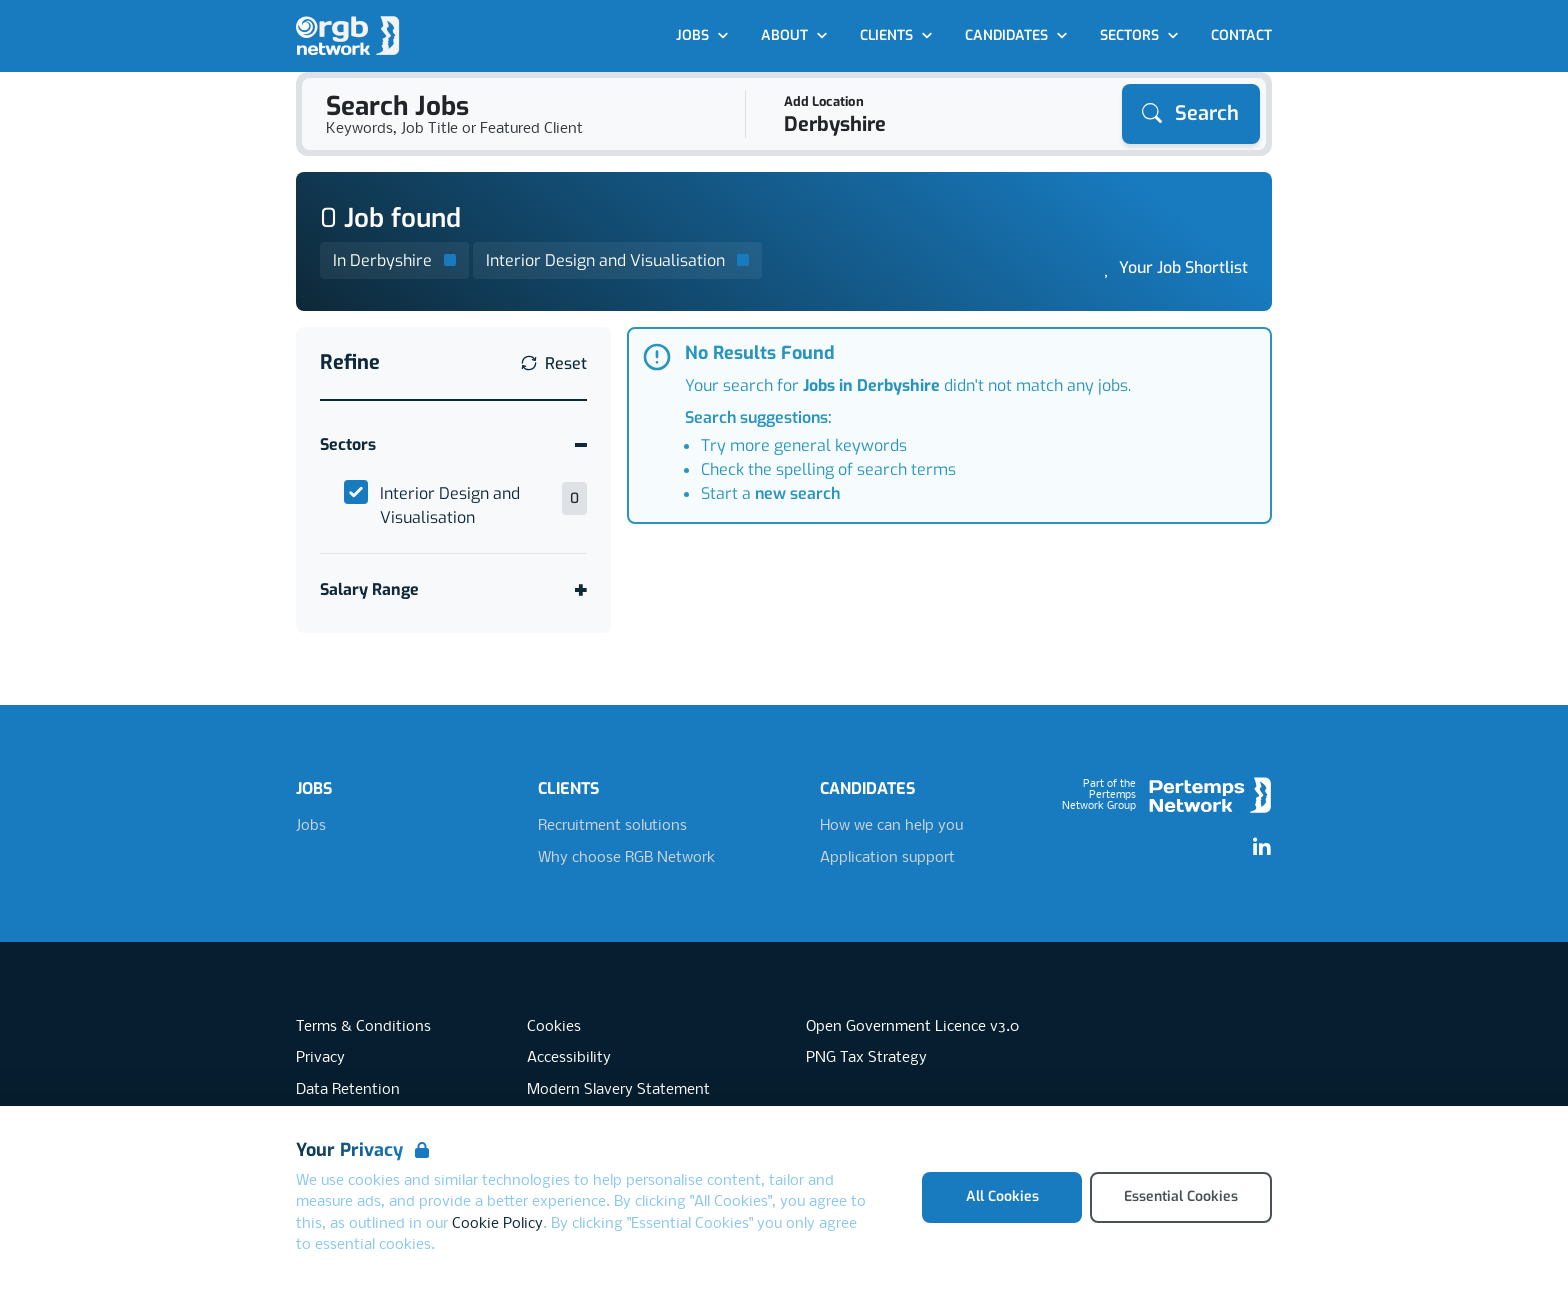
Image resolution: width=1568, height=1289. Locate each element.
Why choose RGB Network (626, 858)
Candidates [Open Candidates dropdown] (1016, 35)
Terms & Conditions (363, 1027)
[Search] (1191, 114)
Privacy (320, 1058)
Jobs (311, 826)
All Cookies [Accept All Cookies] (1002, 1196)
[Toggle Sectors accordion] (453, 444)
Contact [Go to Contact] (1241, 35)
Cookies (554, 1027)
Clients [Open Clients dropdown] (896, 35)
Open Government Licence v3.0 (912, 1027)
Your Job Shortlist (1183, 267)
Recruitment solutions (612, 826)
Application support (887, 858)
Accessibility (569, 1058)
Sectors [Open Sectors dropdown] (1139, 35)
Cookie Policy (497, 1224)
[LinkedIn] (1262, 848)
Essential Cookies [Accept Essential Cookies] (1181, 1196)
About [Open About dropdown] (794, 35)
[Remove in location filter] (394, 260)
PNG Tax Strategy (866, 1058)
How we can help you (891, 826)
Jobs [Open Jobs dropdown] (702, 35)
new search (797, 493)
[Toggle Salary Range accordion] (453, 589)
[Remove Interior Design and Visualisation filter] (617, 260)
